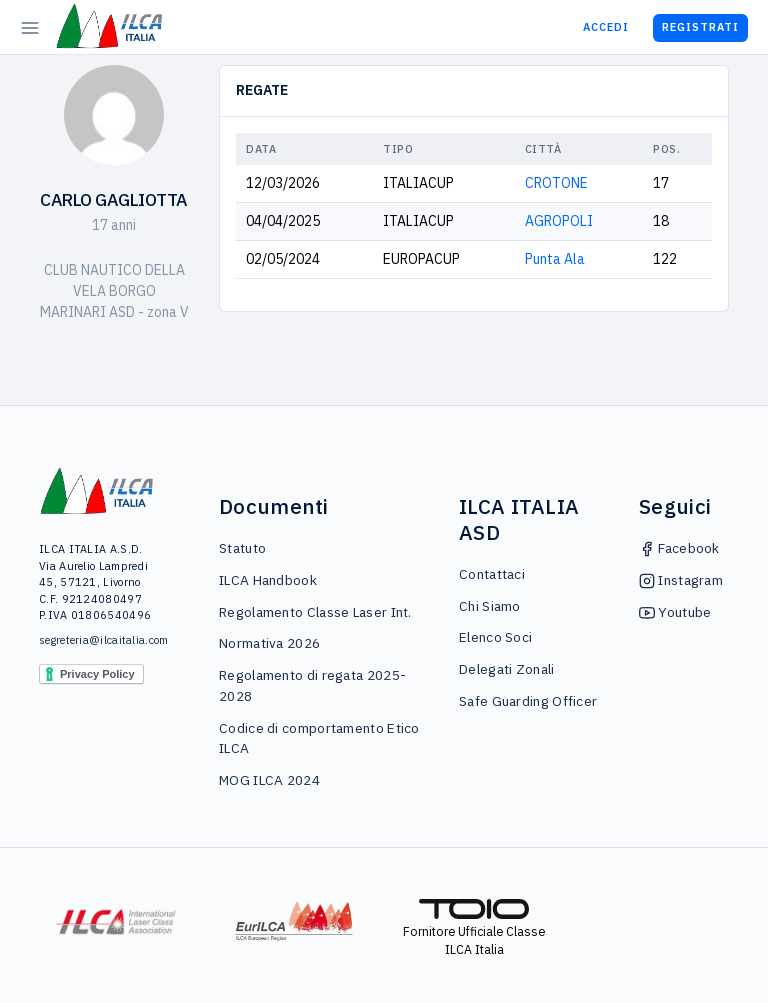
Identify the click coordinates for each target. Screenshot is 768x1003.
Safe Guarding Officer (528, 701)
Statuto (242, 548)
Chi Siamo (490, 606)
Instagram (681, 580)
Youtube (675, 612)
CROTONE (556, 183)
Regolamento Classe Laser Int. (315, 612)
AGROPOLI (559, 221)
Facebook (679, 548)
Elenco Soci (495, 637)
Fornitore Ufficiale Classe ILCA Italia (474, 928)
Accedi (606, 27)
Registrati (700, 27)
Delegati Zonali (507, 669)
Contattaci (492, 574)
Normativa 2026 (269, 643)
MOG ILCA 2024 (269, 780)
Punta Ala (555, 259)
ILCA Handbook (268, 580)
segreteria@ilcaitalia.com (97, 640)
